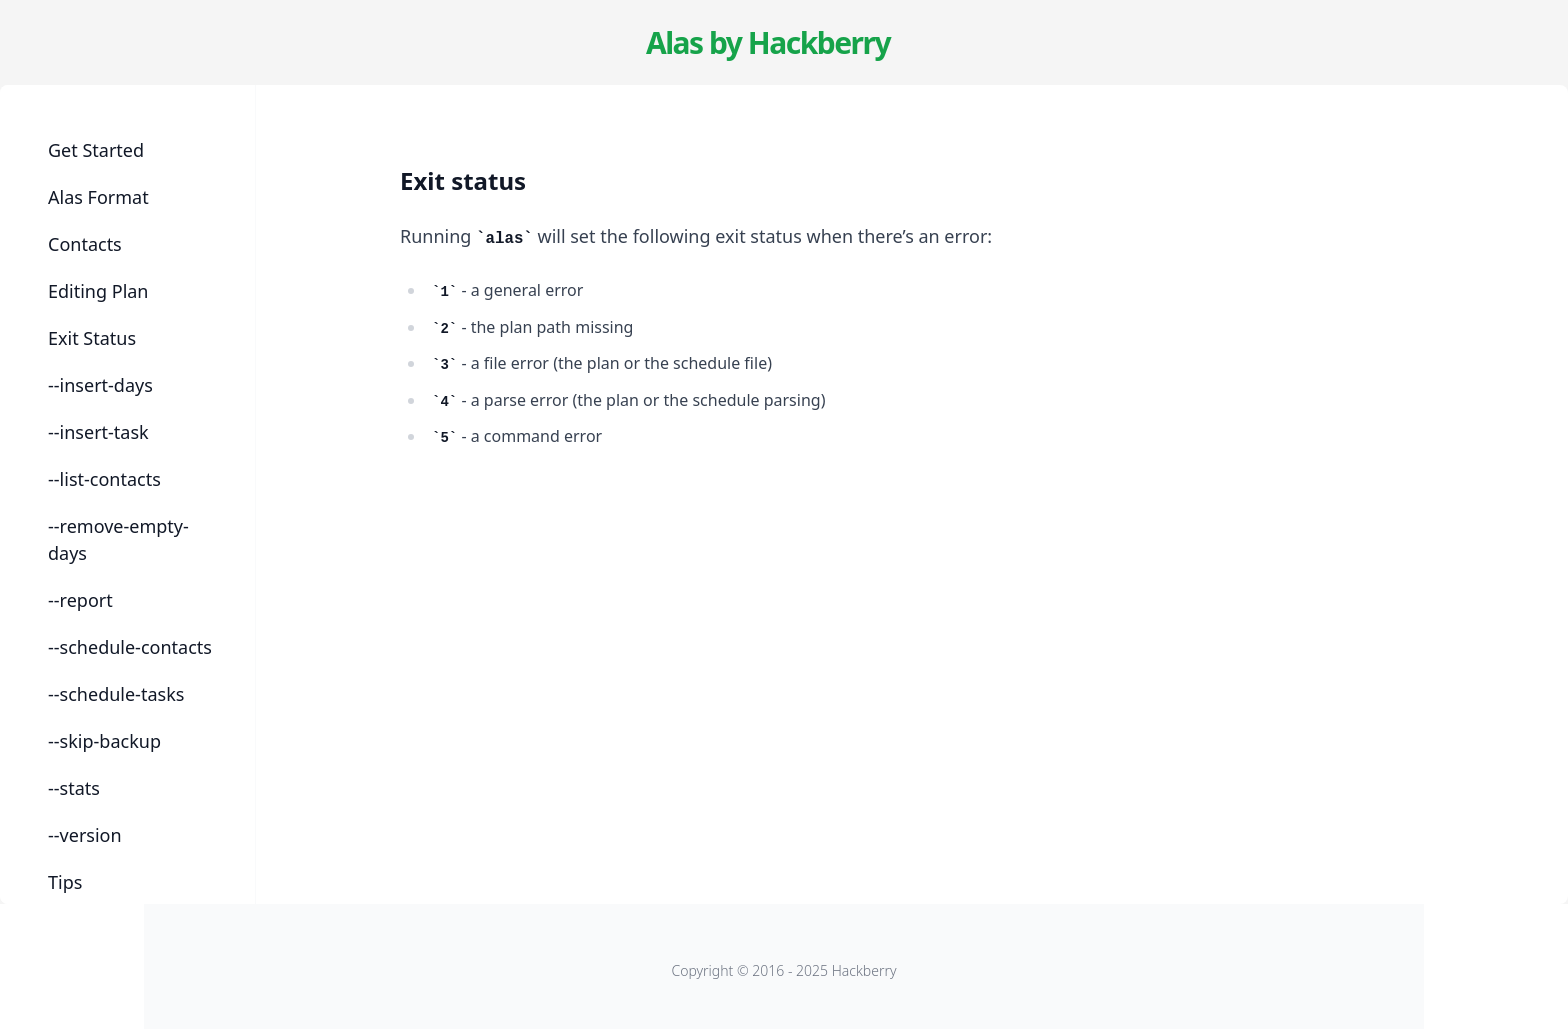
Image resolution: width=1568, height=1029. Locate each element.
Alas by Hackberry (768, 42)
